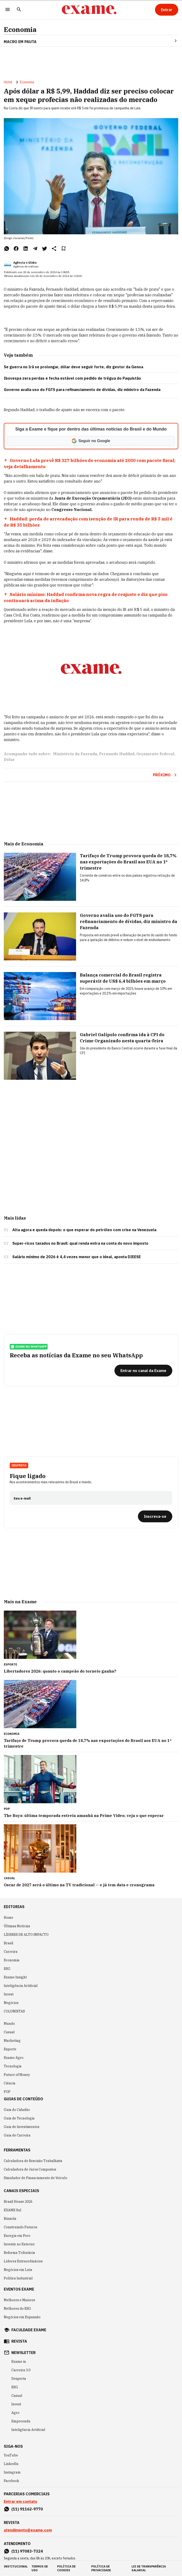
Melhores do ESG (17, 2308)
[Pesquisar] (19, 10)
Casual (9, 2032)
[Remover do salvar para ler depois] (63, 248)
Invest (9, 1994)
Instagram (12, 2472)
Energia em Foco (17, 2236)
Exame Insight (15, 1977)
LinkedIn (11, 2464)
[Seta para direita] (169, 40)
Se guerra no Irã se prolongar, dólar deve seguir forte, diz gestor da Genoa (73, 366)
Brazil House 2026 (18, 2201)
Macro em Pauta (20, 41)
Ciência (9, 2083)
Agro (15, 2413)
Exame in (18, 2361)
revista (19, 2341)
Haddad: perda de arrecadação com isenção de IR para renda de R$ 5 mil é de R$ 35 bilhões (88, 522)
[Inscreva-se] (155, 1516)
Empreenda (20, 2421)
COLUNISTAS (14, 2011)
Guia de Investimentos (21, 2127)
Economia (20, 29)
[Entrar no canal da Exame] (143, 1371)
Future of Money (17, 2075)
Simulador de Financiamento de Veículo (35, 2178)
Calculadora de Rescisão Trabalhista (33, 2161)
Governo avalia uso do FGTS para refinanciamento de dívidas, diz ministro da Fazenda (82, 389)
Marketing (12, 2041)
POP (7, 2092)
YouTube (11, 2455)
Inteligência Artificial (21, 1986)
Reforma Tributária (19, 2253)
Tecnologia (13, 2066)
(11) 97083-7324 (27, 2551)
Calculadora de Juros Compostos (30, 2169)
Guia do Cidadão (17, 2110)
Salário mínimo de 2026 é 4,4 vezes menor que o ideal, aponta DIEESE (76, 1256)
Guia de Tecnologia (19, 2118)
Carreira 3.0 (20, 2370)
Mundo (9, 2023)
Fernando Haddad (116, 753)
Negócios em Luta (18, 2270)
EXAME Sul (12, 2210)
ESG (7, 1969)
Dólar (9, 759)
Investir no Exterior (19, 2244)
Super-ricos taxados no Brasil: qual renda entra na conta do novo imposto (80, 1243)
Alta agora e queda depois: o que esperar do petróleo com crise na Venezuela (84, 1229)
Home (8, 82)
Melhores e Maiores (19, 2300)
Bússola (10, 2218)
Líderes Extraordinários (23, 2261)
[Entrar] (166, 10)
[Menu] (7, 10)
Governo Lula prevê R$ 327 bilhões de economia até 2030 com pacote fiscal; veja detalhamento (89, 463)
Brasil (8, 1943)
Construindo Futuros (20, 2227)
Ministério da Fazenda (75, 753)
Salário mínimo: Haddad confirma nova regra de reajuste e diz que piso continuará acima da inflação (86, 597)
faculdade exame (28, 2329)
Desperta (19, 1465)
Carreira (11, 1952)
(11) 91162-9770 (27, 2509)
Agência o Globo (24, 262)
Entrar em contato (20, 2501)
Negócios (11, 2003)
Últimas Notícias (17, 1926)
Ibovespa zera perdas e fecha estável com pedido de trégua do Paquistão (72, 378)
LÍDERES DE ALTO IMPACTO (26, 1934)
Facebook (11, 2481)
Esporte (10, 2049)
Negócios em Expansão (22, 2317)
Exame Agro (13, 2058)
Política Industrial (18, 2278)
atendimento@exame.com (28, 2530)
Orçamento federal (155, 753)
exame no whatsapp (29, 1347)
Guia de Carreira (17, 2135)
